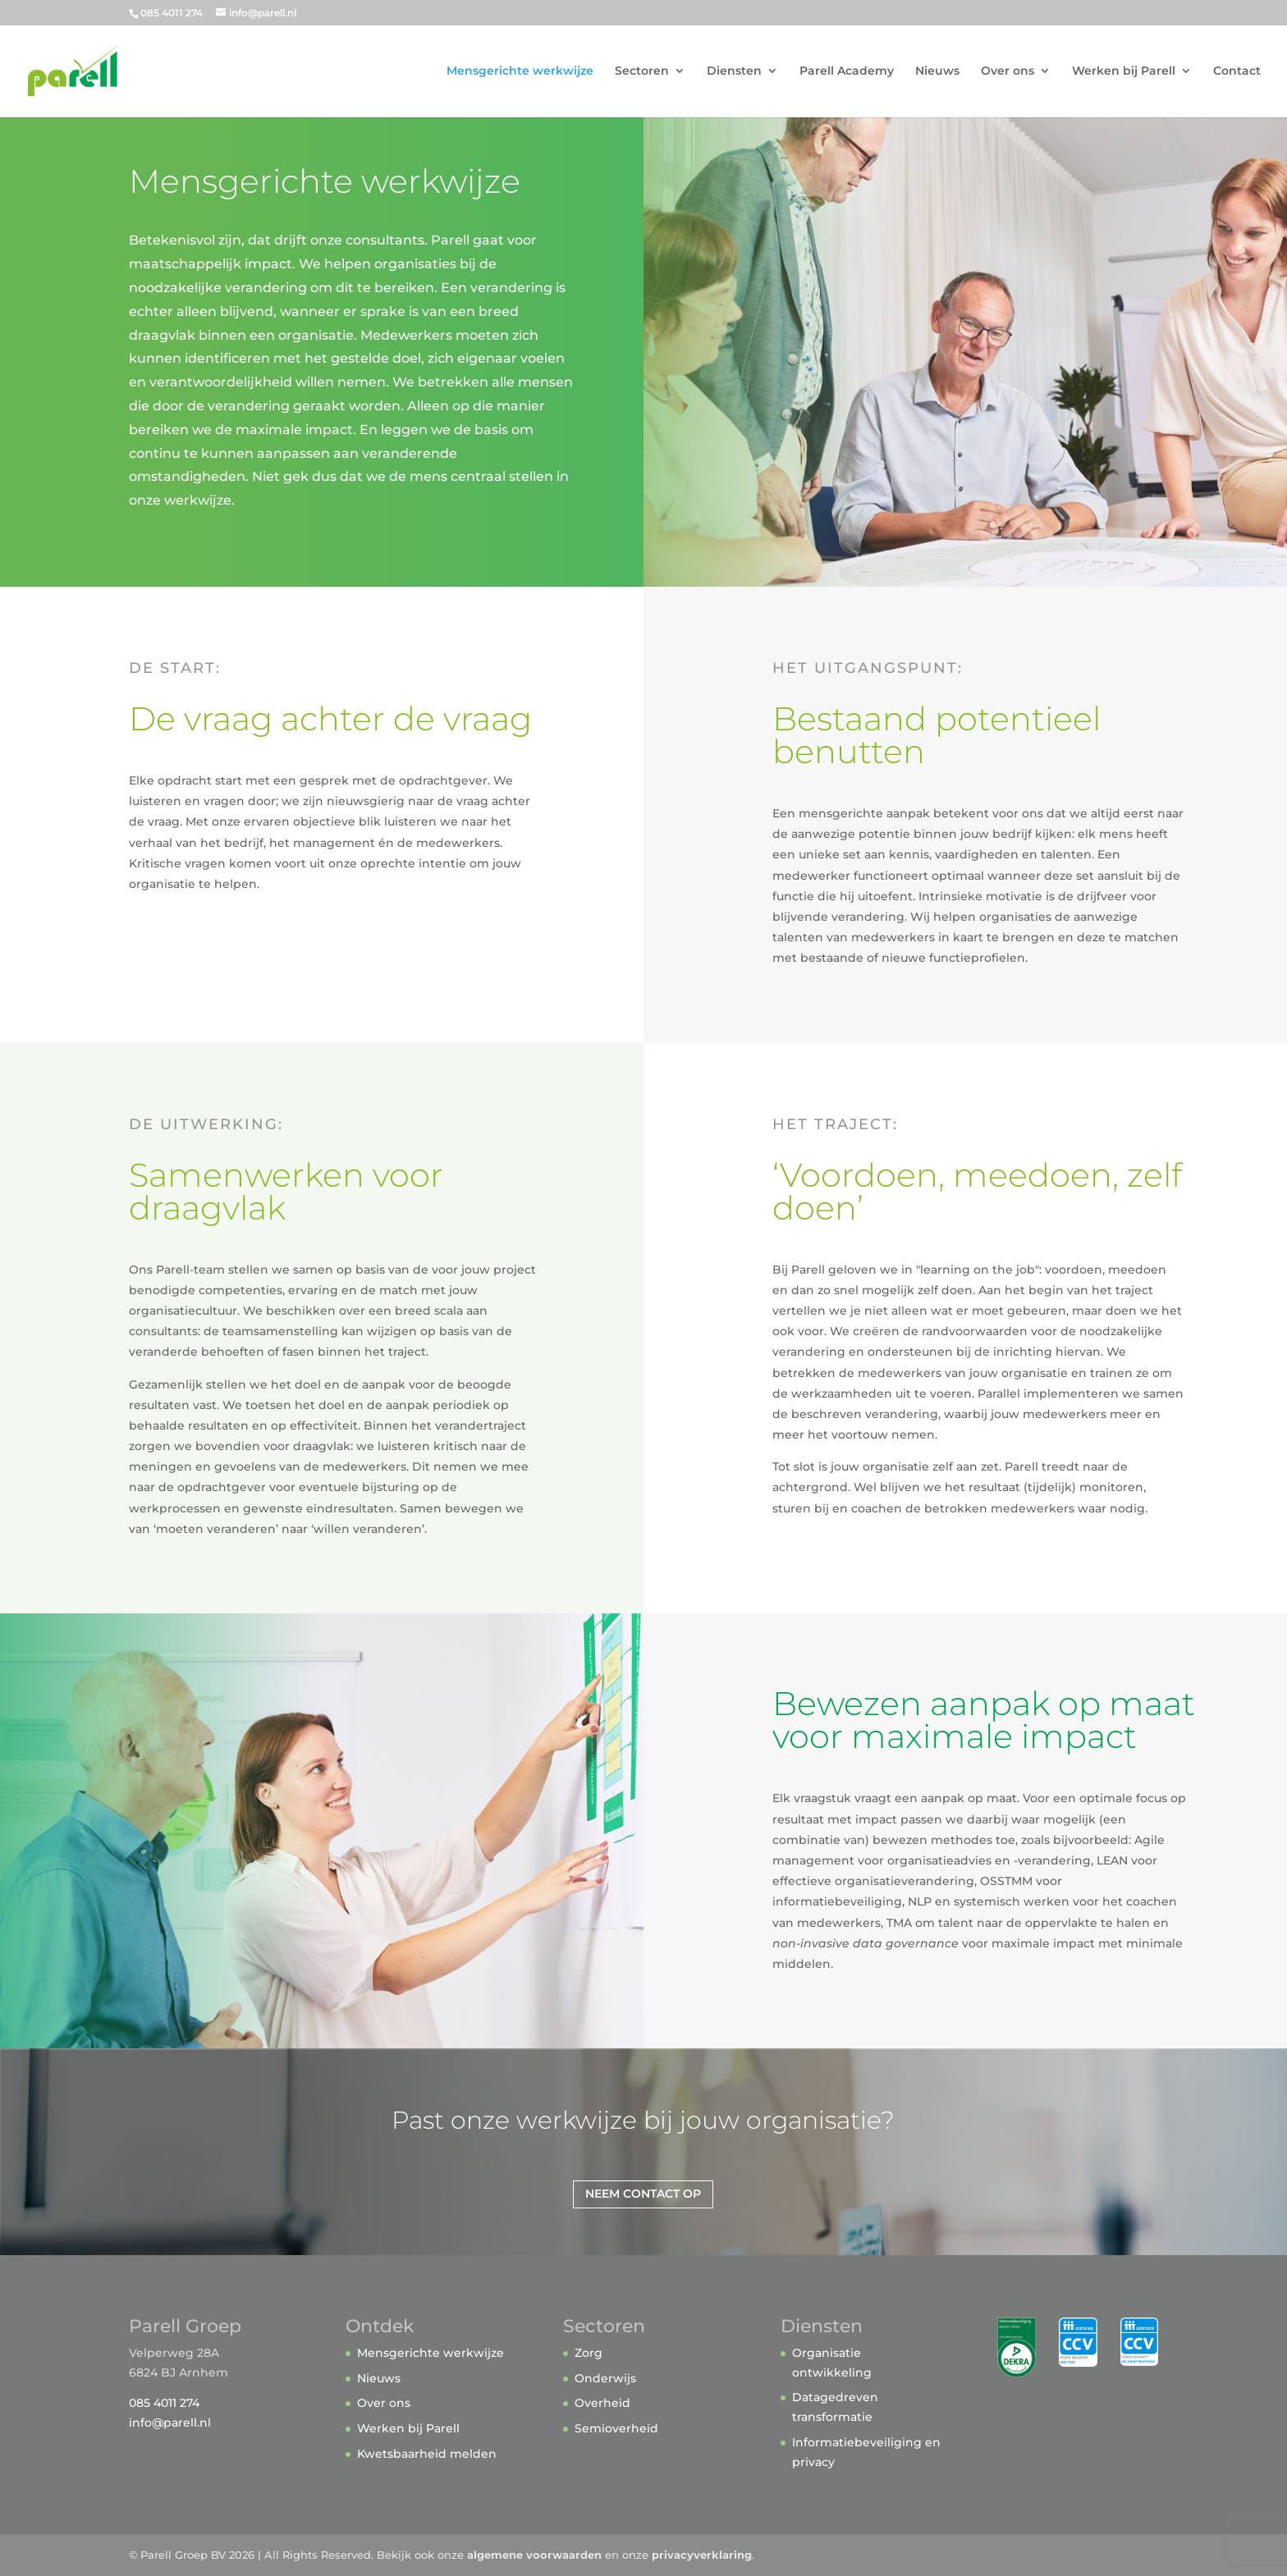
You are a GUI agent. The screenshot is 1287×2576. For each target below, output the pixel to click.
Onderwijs (605, 2378)
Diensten (734, 72)
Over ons (1007, 72)
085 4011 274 (164, 2402)
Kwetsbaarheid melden (427, 2453)
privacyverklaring (702, 2554)
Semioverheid (616, 2428)
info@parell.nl (170, 2422)
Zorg (588, 2352)
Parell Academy (846, 72)
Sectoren (642, 72)
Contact (1237, 72)
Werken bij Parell (1123, 72)
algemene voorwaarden (534, 2554)
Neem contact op (643, 2193)
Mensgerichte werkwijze (520, 72)
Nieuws (937, 72)
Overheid (602, 2402)
